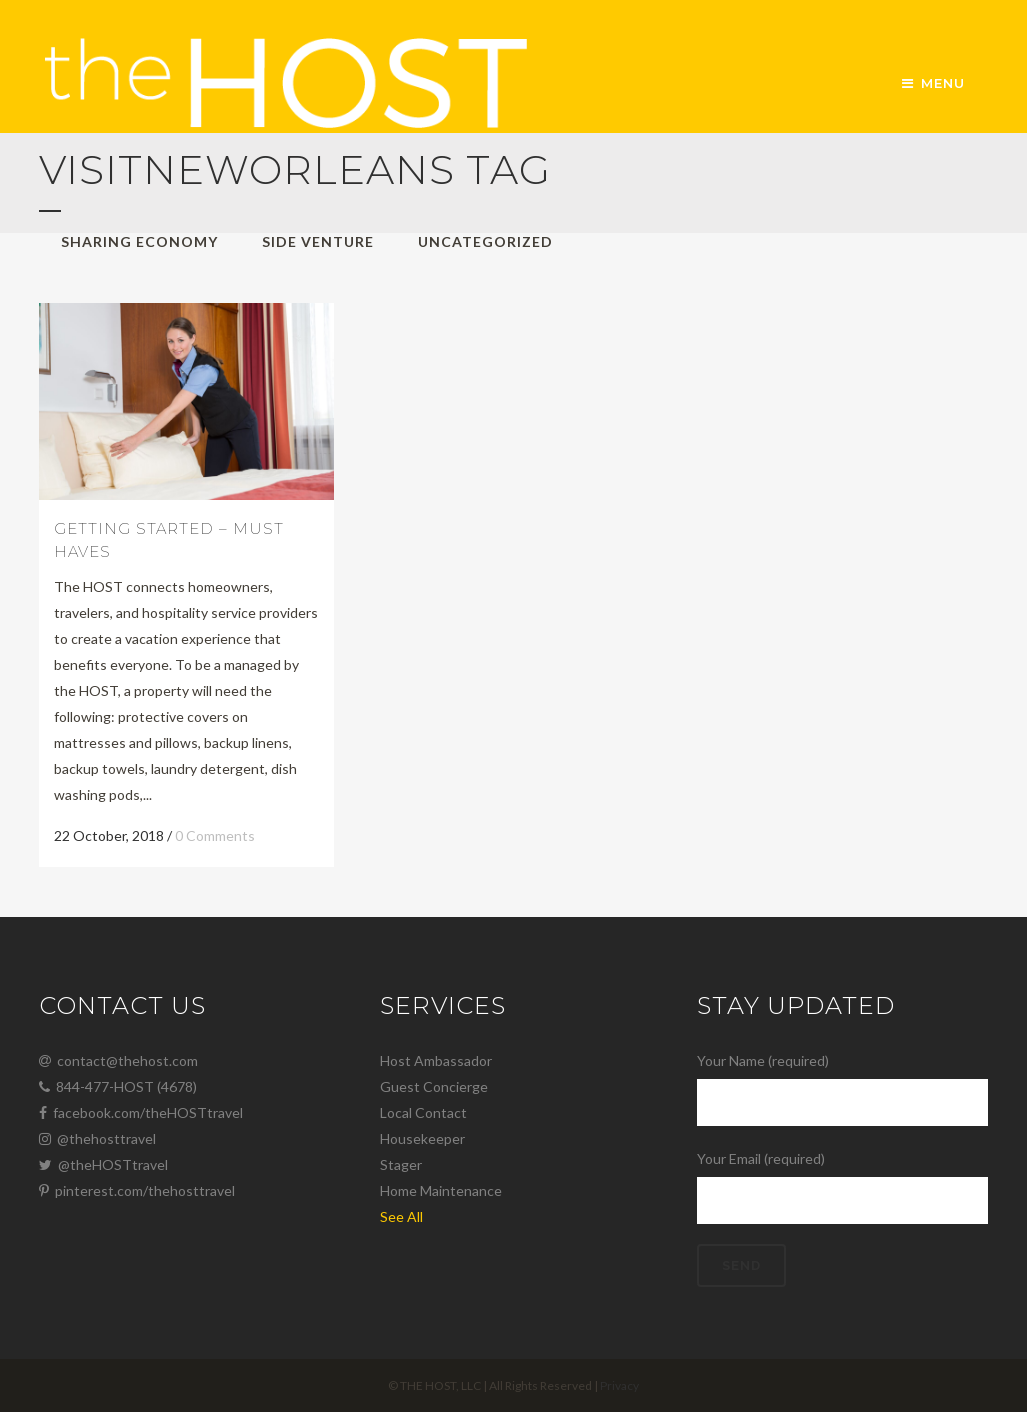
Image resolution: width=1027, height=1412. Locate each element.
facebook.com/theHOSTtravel (141, 1112)
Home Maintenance (441, 1190)
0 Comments (215, 835)
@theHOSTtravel (103, 1164)
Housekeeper (422, 1138)
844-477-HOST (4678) (118, 1086)
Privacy (619, 1385)
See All (401, 1216)
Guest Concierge (434, 1086)
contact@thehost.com (118, 1060)
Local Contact (423, 1112)
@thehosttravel (97, 1138)
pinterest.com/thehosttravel (137, 1190)
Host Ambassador (436, 1060)
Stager (401, 1164)
